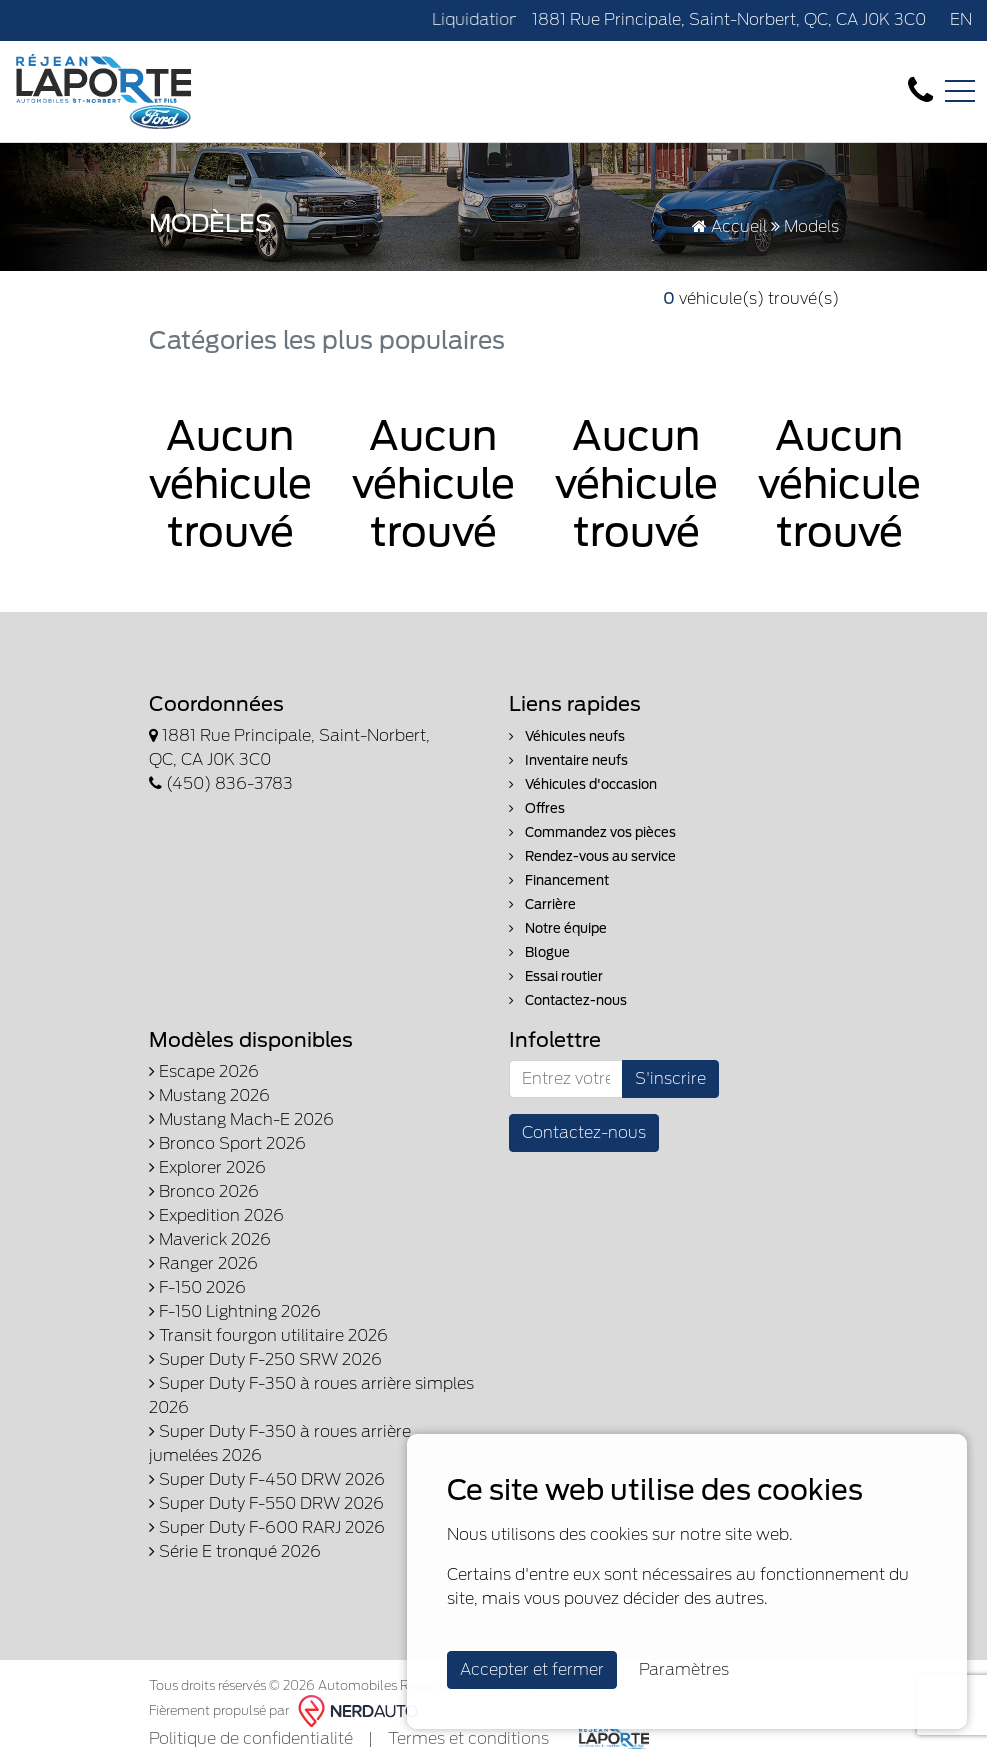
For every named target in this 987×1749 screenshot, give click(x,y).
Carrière (542, 904)
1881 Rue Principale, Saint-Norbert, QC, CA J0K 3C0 (729, 19)
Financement (559, 880)
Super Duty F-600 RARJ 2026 (267, 1527)
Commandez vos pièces (592, 832)
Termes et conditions (468, 1738)
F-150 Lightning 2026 (235, 1311)
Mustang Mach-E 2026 (241, 1119)
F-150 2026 (197, 1287)
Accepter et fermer (532, 1669)
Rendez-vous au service (592, 856)
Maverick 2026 (210, 1239)
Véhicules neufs (567, 736)
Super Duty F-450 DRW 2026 (267, 1479)
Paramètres (684, 1669)
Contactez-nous (568, 1000)
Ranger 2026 (203, 1263)
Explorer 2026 (207, 1167)
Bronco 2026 (204, 1191)
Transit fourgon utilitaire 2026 (268, 1335)
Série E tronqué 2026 (235, 1551)
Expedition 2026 (216, 1215)
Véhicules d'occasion (583, 784)
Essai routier (556, 976)
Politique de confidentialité (251, 1738)
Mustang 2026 (209, 1095)
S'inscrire (670, 1078)
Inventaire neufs (568, 760)
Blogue (539, 952)
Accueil (729, 226)
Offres (537, 808)
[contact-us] (920, 90)
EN (961, 19)
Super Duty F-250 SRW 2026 (265, 1359)
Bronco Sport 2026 (227, 1143)
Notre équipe (558, 928)
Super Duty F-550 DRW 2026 (266, 1503)
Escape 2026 (204, 1071)
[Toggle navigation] (960, 91)
